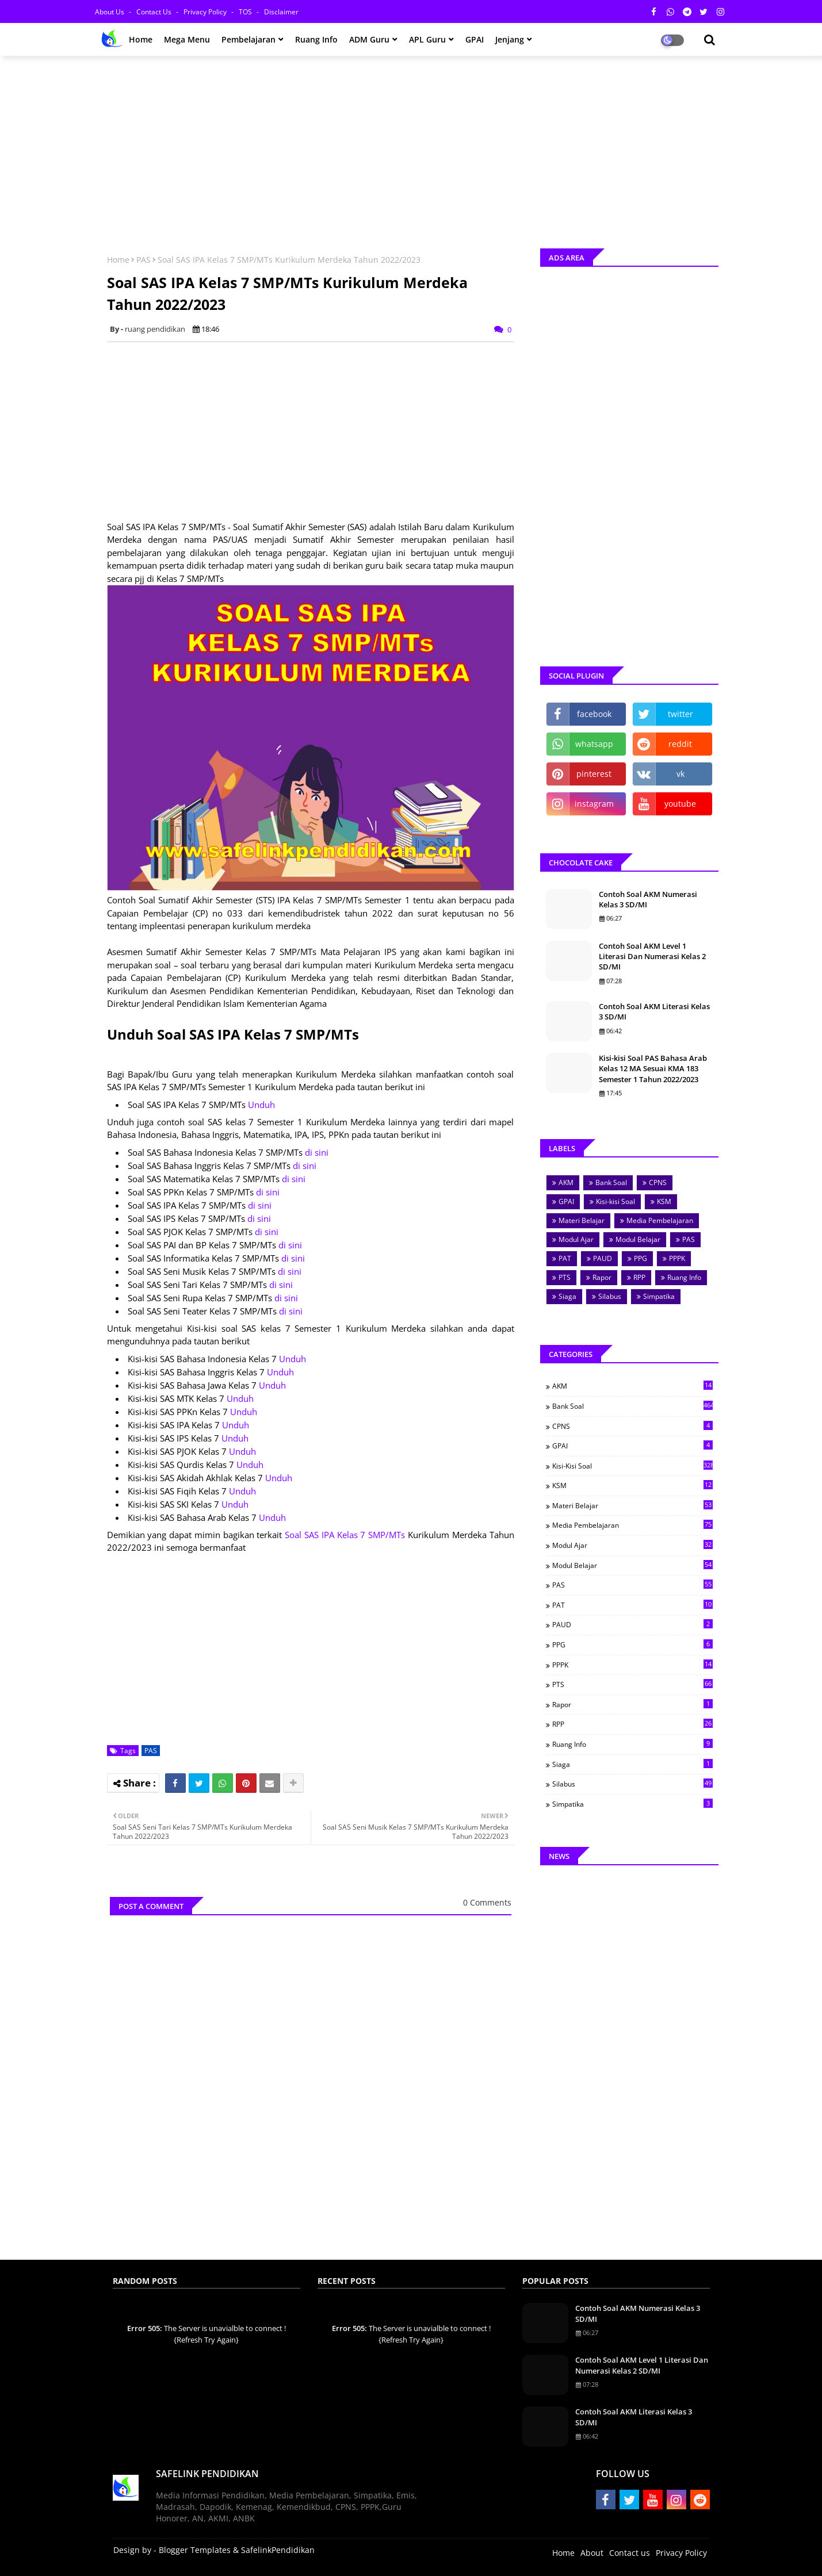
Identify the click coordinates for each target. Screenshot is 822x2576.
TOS (246, 12)
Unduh (261, 1104)
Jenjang (509, 39)
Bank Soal (611, 1182)
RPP (639, 1277)
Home (140, 39)
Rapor (601, 1277)
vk (680, 773)
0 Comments (487, 1902)
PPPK (677, 1258)
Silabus (609, 1296)
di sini (316, 1152)
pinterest (593, 773)
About (591, 2552)
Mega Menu (187, 39)
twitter (680, 713)
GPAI (474, 39)
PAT (565, 1258)
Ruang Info (316, 39)
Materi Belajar (582, 1220)
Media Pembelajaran (659, 1220)
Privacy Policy (205, 12)
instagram (594, 803)
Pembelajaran (248, 39)
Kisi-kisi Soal (615, 1201)
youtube (680, 803)
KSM (664, 1201)
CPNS (658, 1182)
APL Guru (427, 39)
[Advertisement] (411, 147)
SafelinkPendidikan (278, 2549)
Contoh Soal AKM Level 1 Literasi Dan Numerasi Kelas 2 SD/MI (652, 956)
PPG (640, 1258)
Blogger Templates (195, 2549)
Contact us (154, 12)
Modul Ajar (576, 1239)
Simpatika (659, 1296)
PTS (565, 1277)
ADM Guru (369, 39)
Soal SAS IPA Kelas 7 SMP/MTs (345, 1534)
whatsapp (594, 743)
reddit (680, 743)
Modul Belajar (637, 1239)
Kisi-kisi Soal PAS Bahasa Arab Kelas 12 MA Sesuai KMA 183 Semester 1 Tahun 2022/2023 (653, 1068)
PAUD (602, 1258)
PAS (143, 259)
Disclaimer (281, 12)
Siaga (567, 1296)
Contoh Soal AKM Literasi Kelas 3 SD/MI (654, 1011)
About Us (110, 12)
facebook (594, 713)
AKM (566, 1182)
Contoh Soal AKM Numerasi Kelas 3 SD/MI (648, 899)
